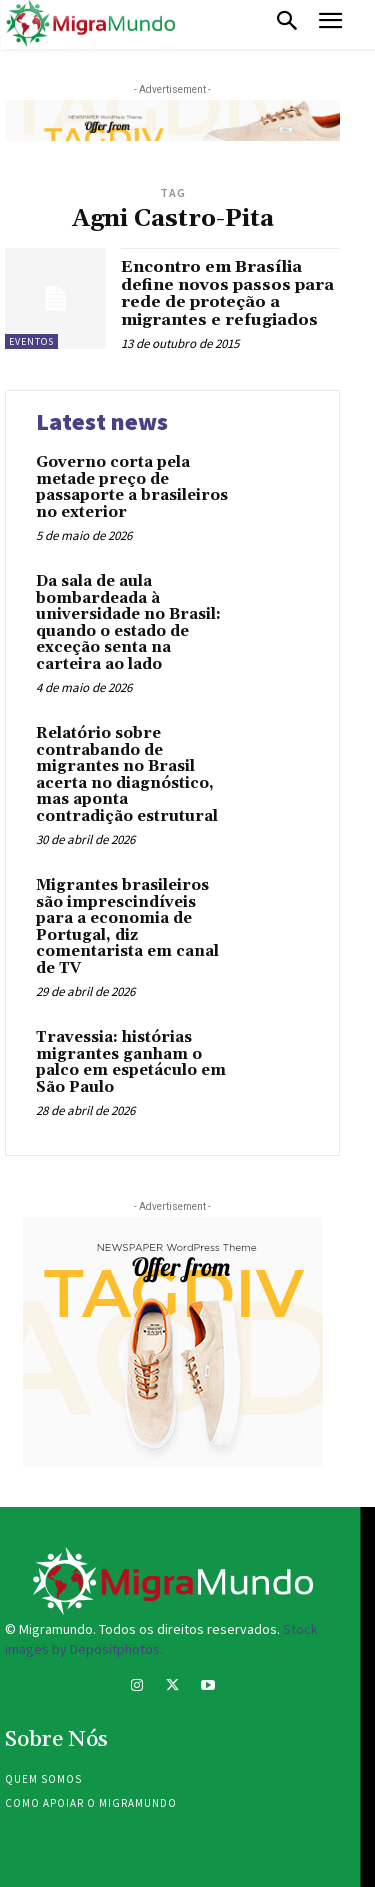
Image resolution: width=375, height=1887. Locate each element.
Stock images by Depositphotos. (161, 1639)
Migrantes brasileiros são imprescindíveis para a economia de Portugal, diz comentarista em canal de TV (127, 927)
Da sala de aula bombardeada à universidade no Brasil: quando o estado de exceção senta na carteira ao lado (128, 623)
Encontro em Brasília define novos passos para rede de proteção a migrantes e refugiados (227, 293)
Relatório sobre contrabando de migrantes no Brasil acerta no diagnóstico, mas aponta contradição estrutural (127, 775)
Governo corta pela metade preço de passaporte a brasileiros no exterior (132, 487)
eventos (31, 341)
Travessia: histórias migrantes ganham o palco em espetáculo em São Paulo (131, 1062)
